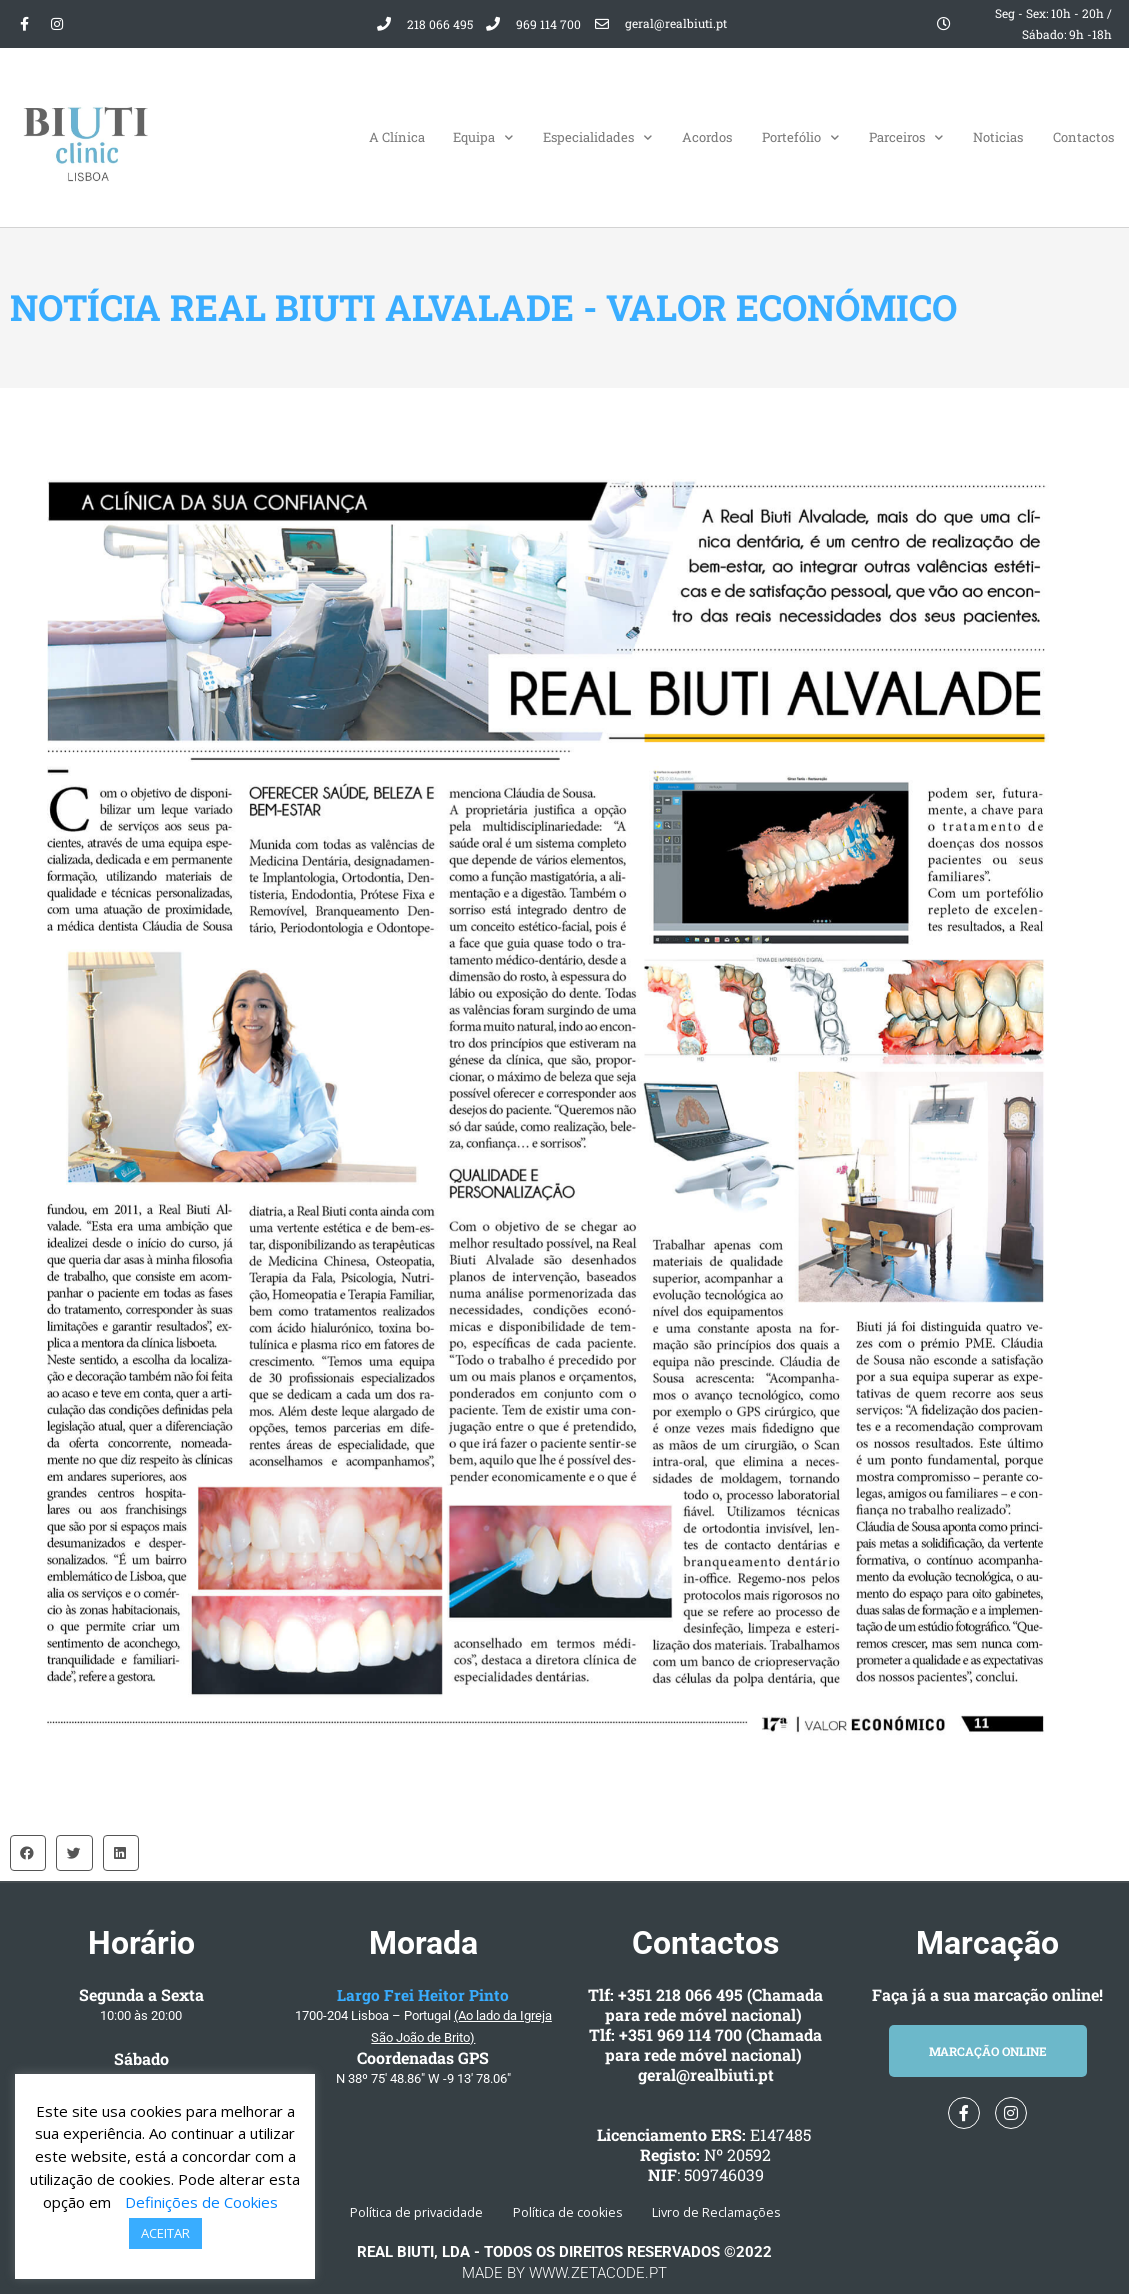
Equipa (483, 137)
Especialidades (597, 137)
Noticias (998, 137)
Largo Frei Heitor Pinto (423, 1994)
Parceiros (906, 137)
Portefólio (800, 137)
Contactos (1083, 137)
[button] (28, 1853)
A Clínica (397, 137)
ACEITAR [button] (165, 2233)
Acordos (707, 137)
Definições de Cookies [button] (201, 2202)
